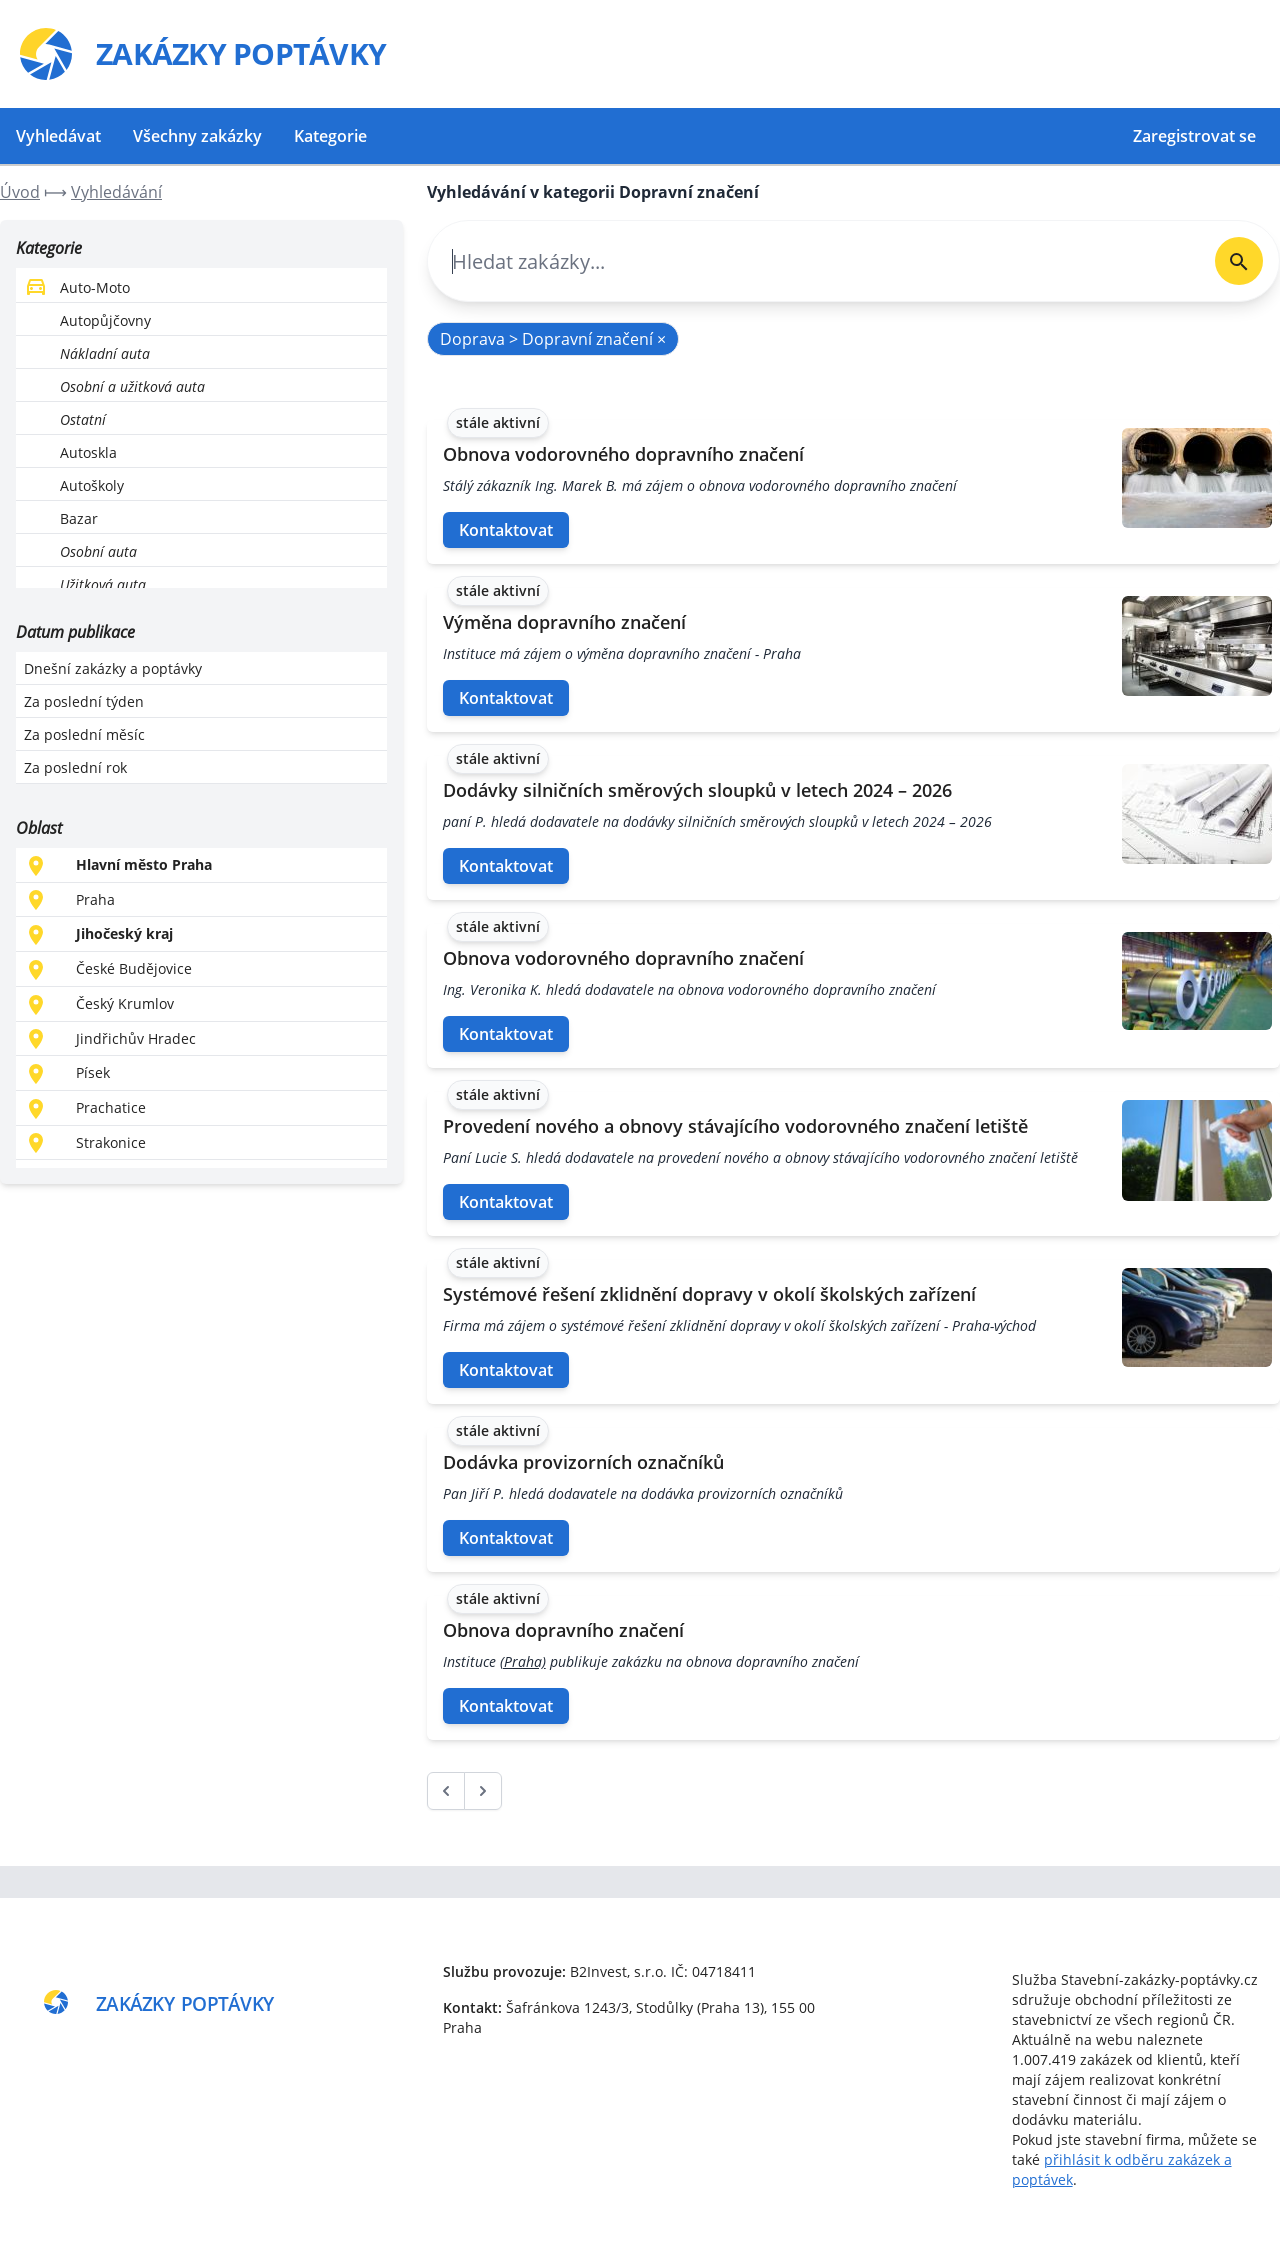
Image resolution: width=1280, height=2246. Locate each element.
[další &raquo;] (483, 1791)
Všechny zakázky (197, 136)
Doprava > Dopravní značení (553, 339)
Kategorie (330, 136)
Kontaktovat (506, 530)
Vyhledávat (58, 136)
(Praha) (523, 1661)
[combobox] (813, 261)
